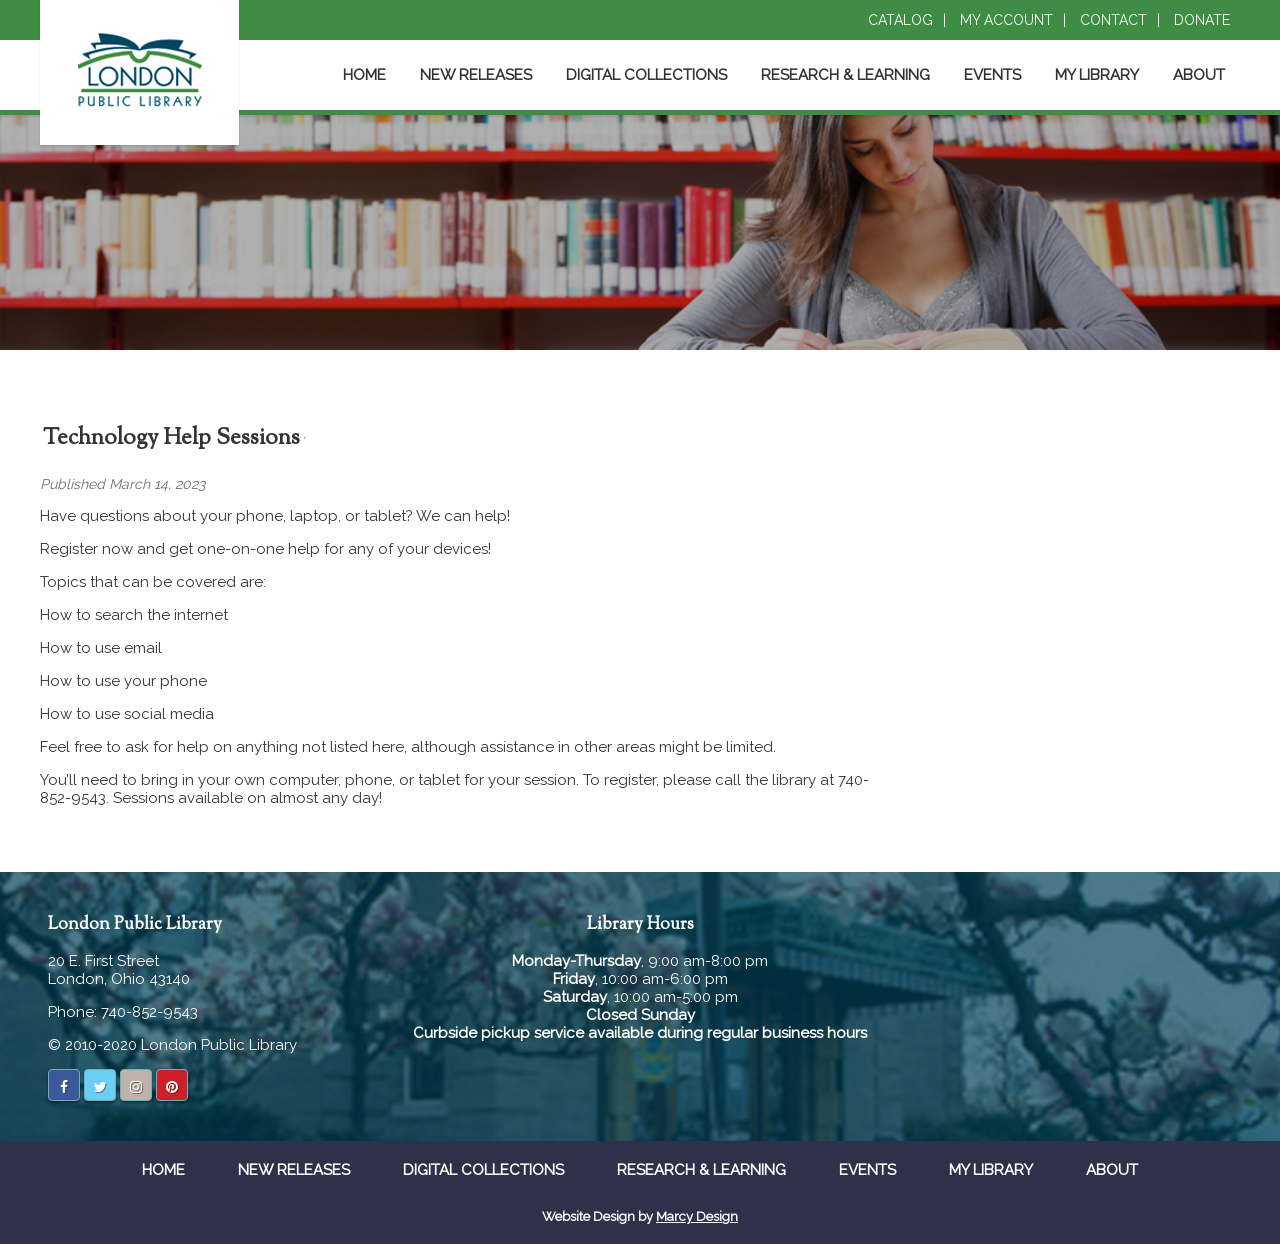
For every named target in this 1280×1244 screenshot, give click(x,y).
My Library (1097, 75)
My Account (1006, 20)
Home (364, 75)
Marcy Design (697, 1216)
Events (992, 75)
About (1199, 75)
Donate (1202, 20)
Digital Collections (646, 75)
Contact (1113, 20)
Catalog (900, 20)
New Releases (476, 75)
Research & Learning (845, 75)
